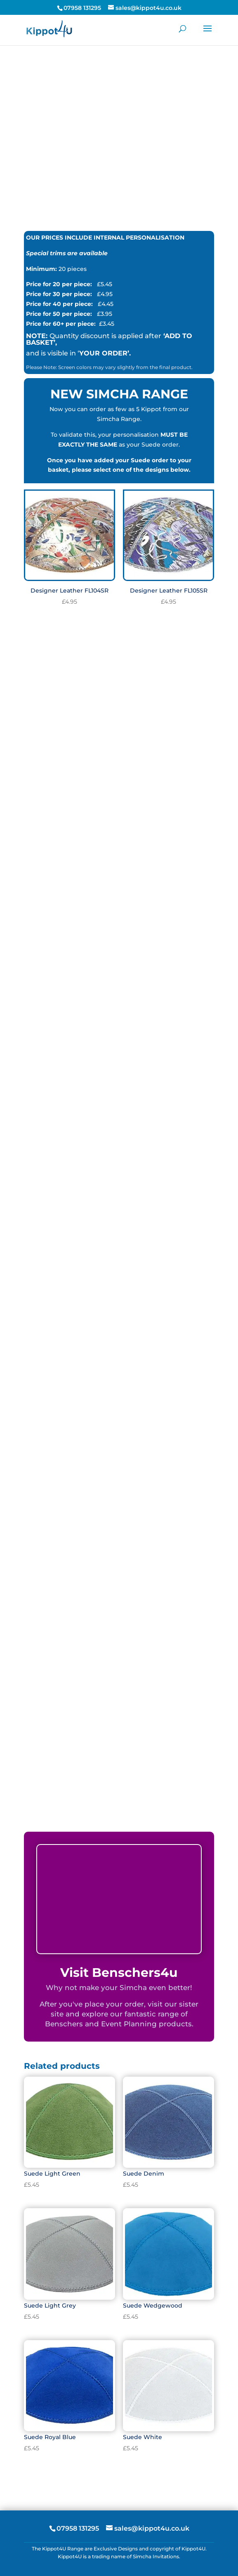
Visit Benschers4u (119, 1972)
